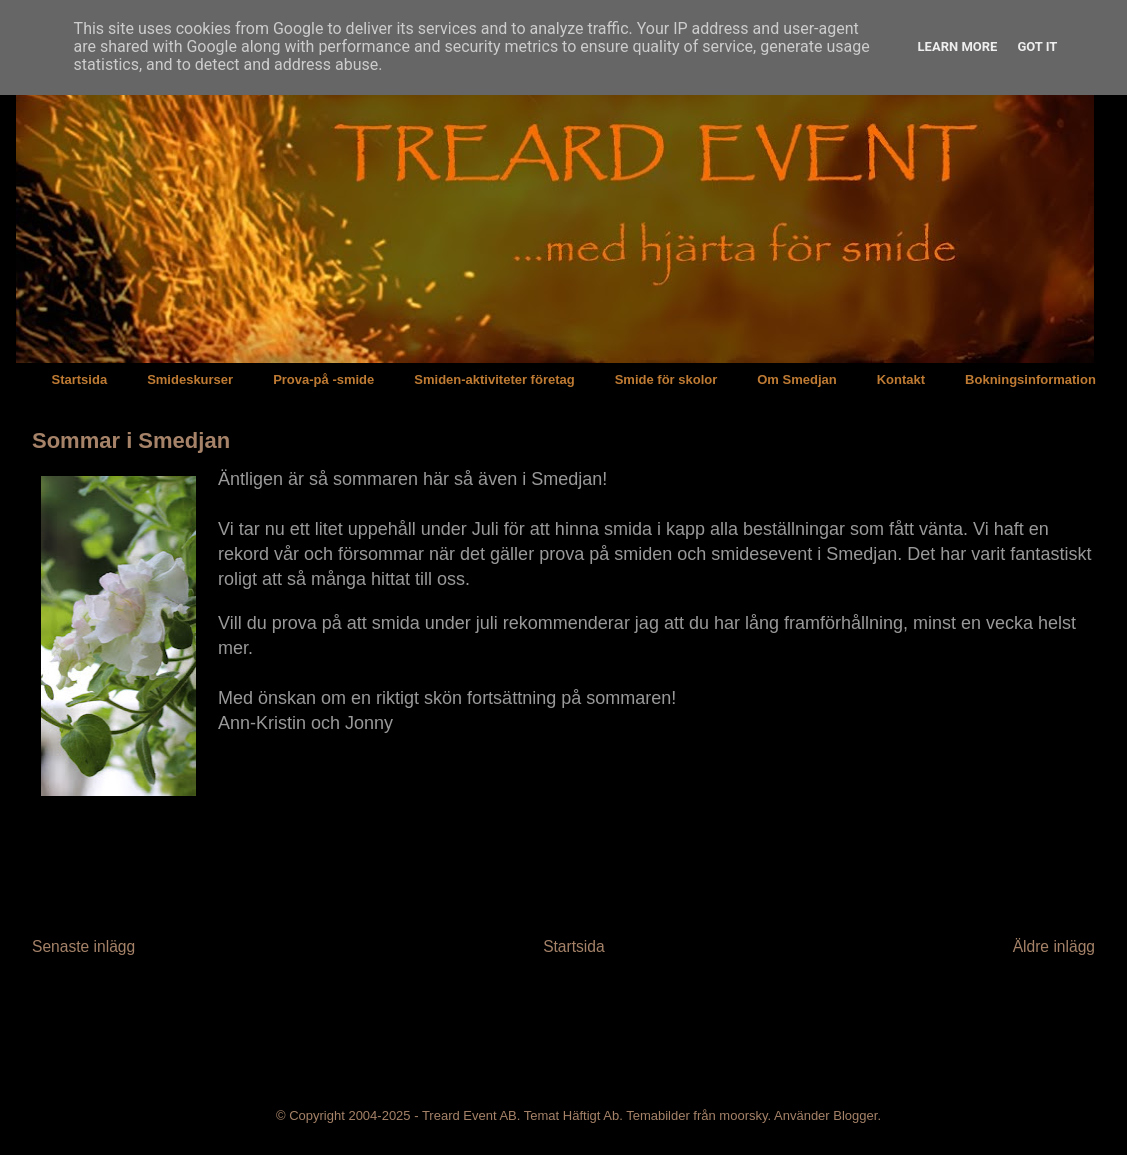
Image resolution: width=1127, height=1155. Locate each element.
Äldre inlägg (1054, 946)
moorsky (743, 1115)
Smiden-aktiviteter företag (494, 379)
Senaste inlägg (83, 946)
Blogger (855, 1115)
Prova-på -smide (323, 379)
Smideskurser (190, 379)
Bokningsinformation (1030, 379)
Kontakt (901, 379)
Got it (1037, 46)
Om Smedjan (796, 379)
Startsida (80, 379)
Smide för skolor (666, 379)
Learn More (958, 46)
